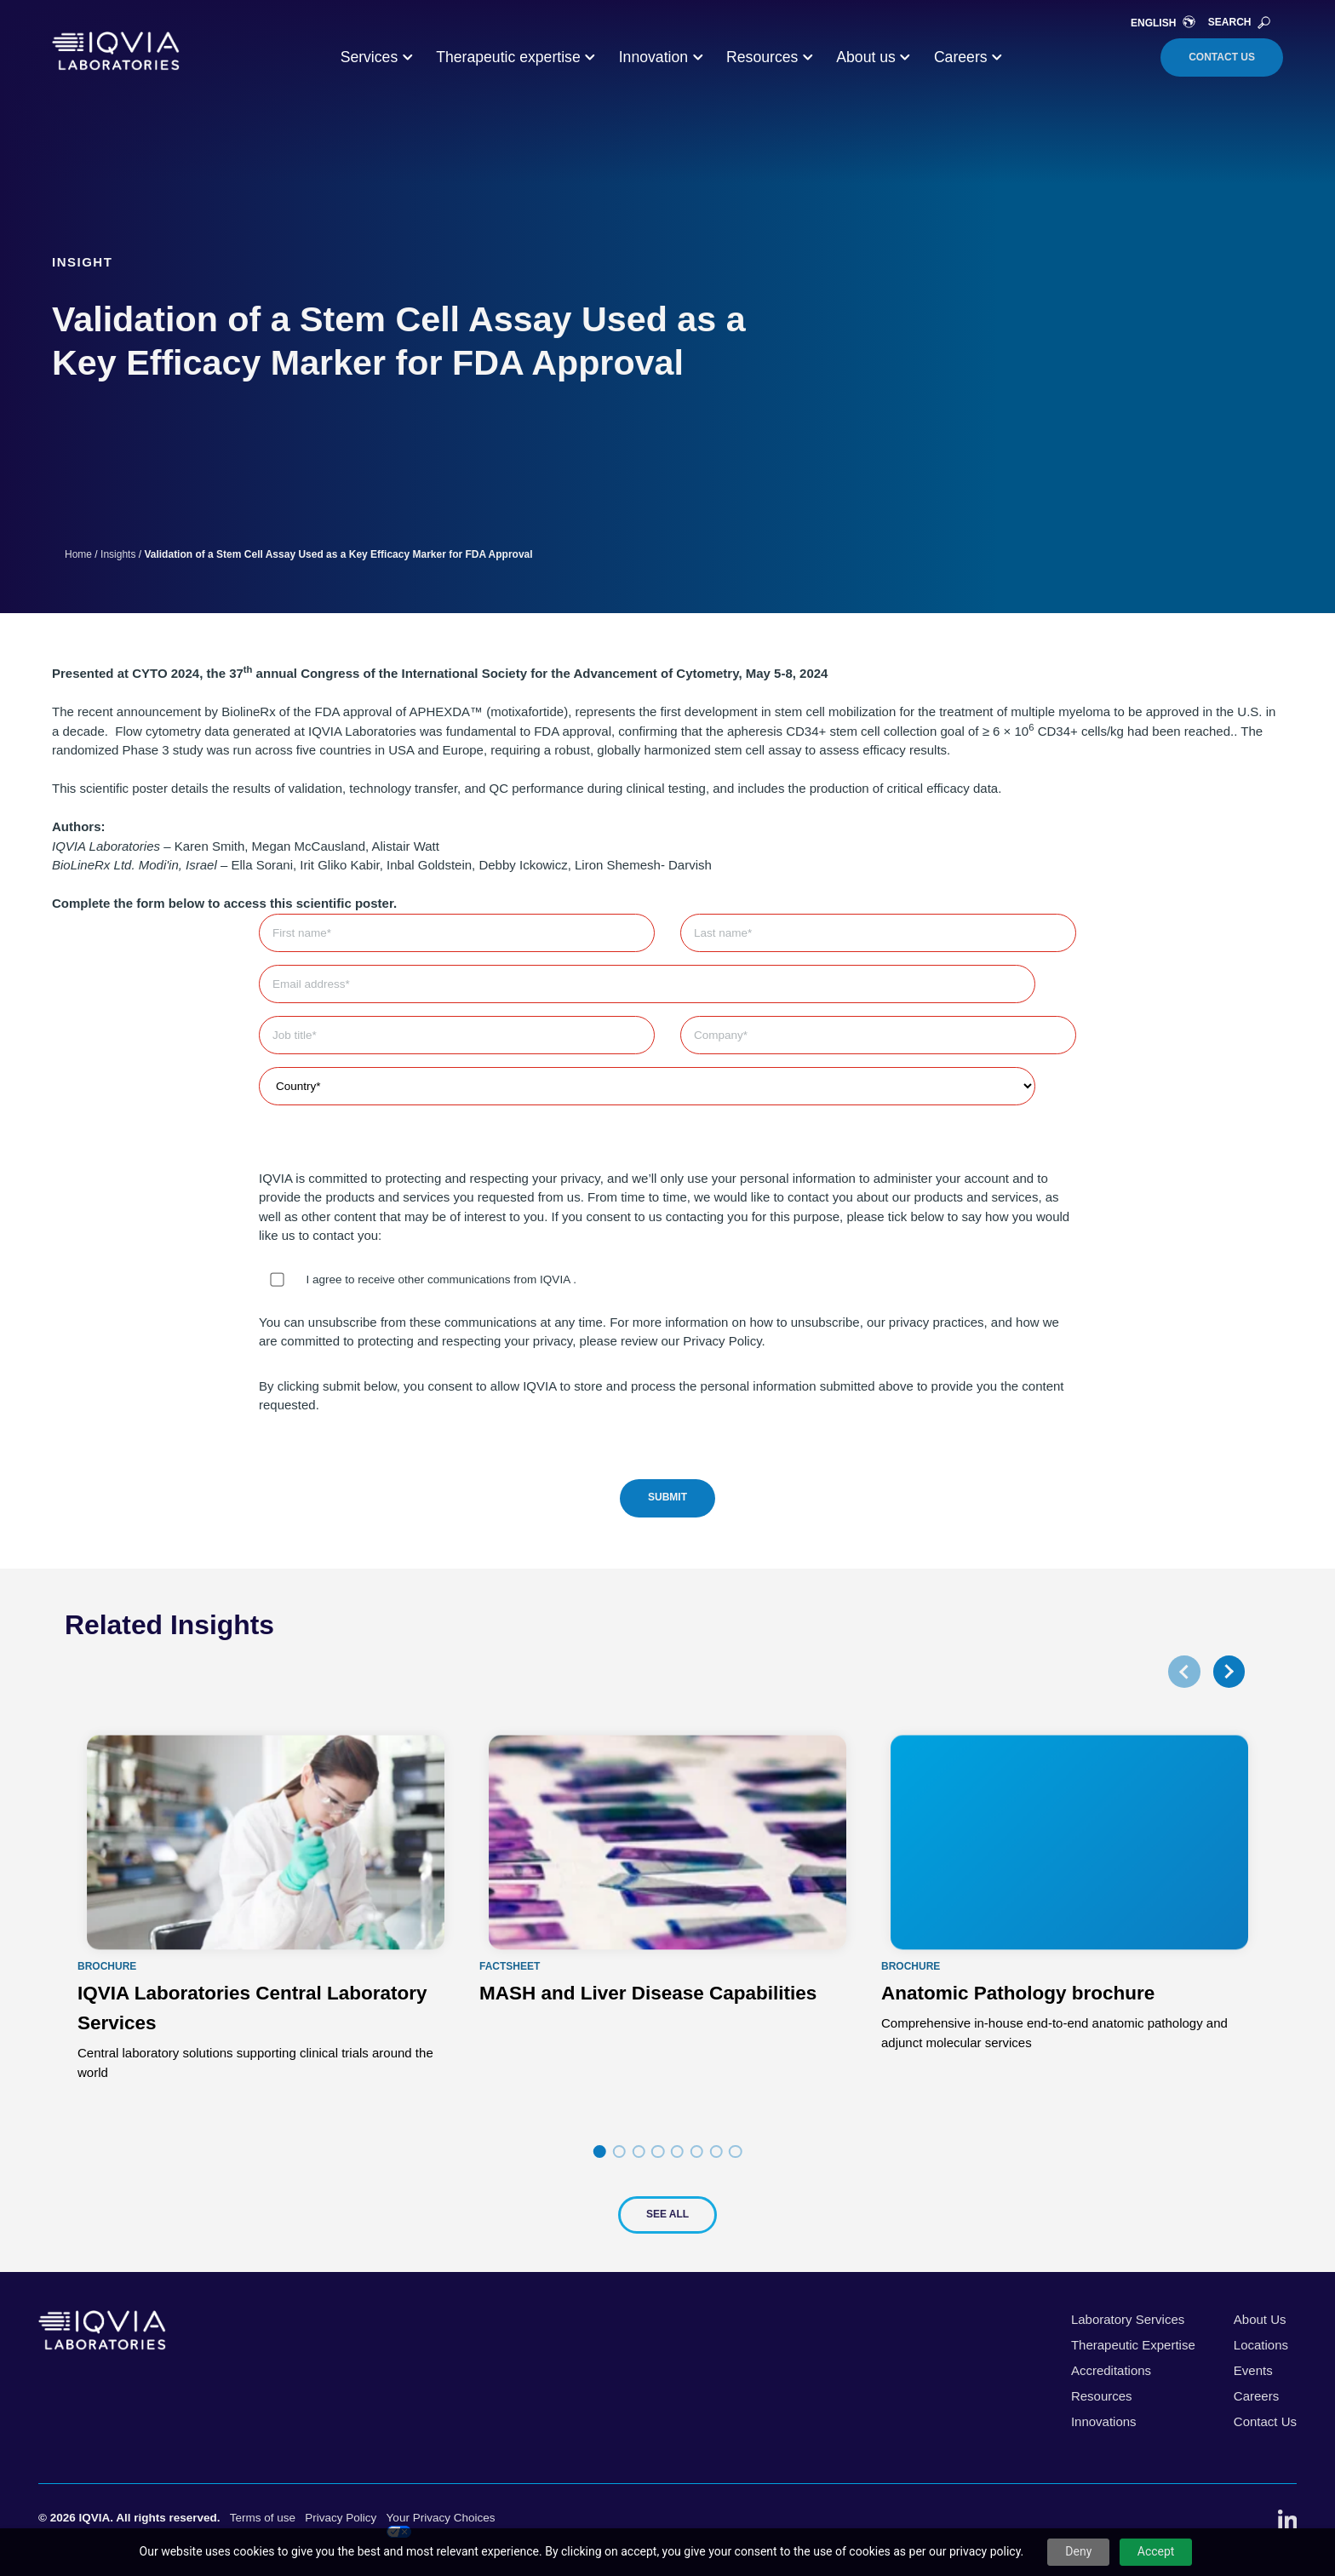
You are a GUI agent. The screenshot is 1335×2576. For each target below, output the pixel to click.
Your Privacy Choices (441, 2524)
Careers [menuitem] (1256, 2396)
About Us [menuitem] (1260, 2319)
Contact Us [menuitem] (1265, 2421)
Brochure (106, 1966)
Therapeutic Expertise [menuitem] (1133, 2345)
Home (78, 554)
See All (667, 2214)
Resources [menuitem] (1101, 2396)
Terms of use (262, 2517)
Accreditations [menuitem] (1111, 2370)
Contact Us (1222, 57)
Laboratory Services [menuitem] (1127, 2319)
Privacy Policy (340, 2517)
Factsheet (509, 1966)
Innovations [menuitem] (1104, 2421)
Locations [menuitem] (1261, 2345)
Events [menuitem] (1253, 2370)
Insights (117, 554)
